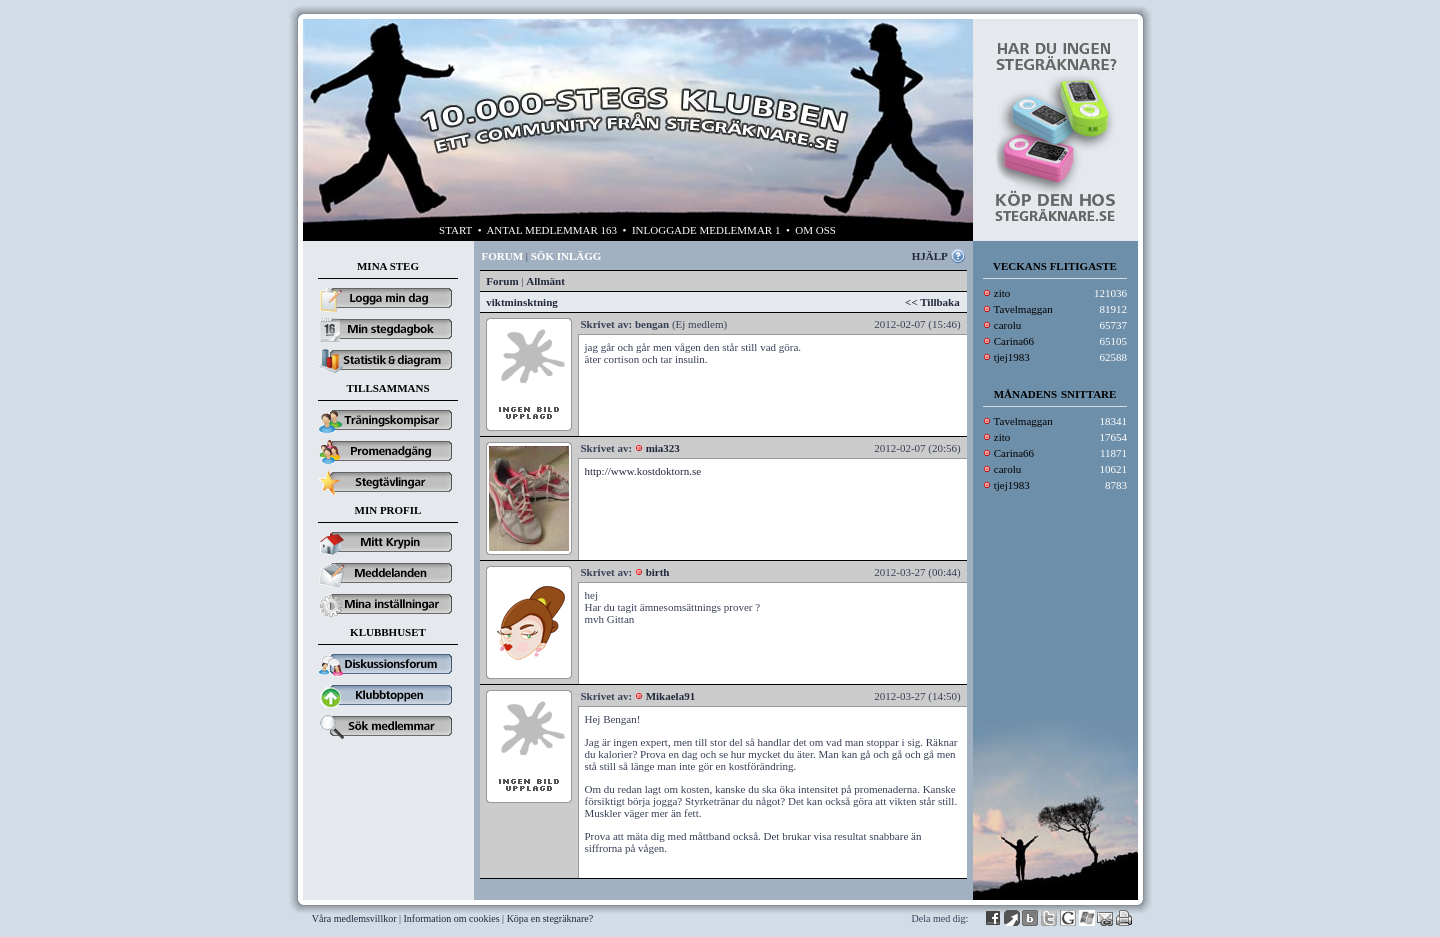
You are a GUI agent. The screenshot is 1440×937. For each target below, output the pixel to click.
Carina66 (1014, 341)
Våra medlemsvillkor (354, 918)
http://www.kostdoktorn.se (643, 471)
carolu (1007, 325)
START (455, 230)
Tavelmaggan (1023, 309)
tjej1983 (1012, 357)
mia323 (663, 448)
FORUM (503, 256)
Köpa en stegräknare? (550, 918)
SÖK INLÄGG (566, 256)
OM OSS (815, 230)
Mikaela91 (671, 696)
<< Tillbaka (932, 302)
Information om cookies (452, 918)
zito (1002, 293)
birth (658, 572)
